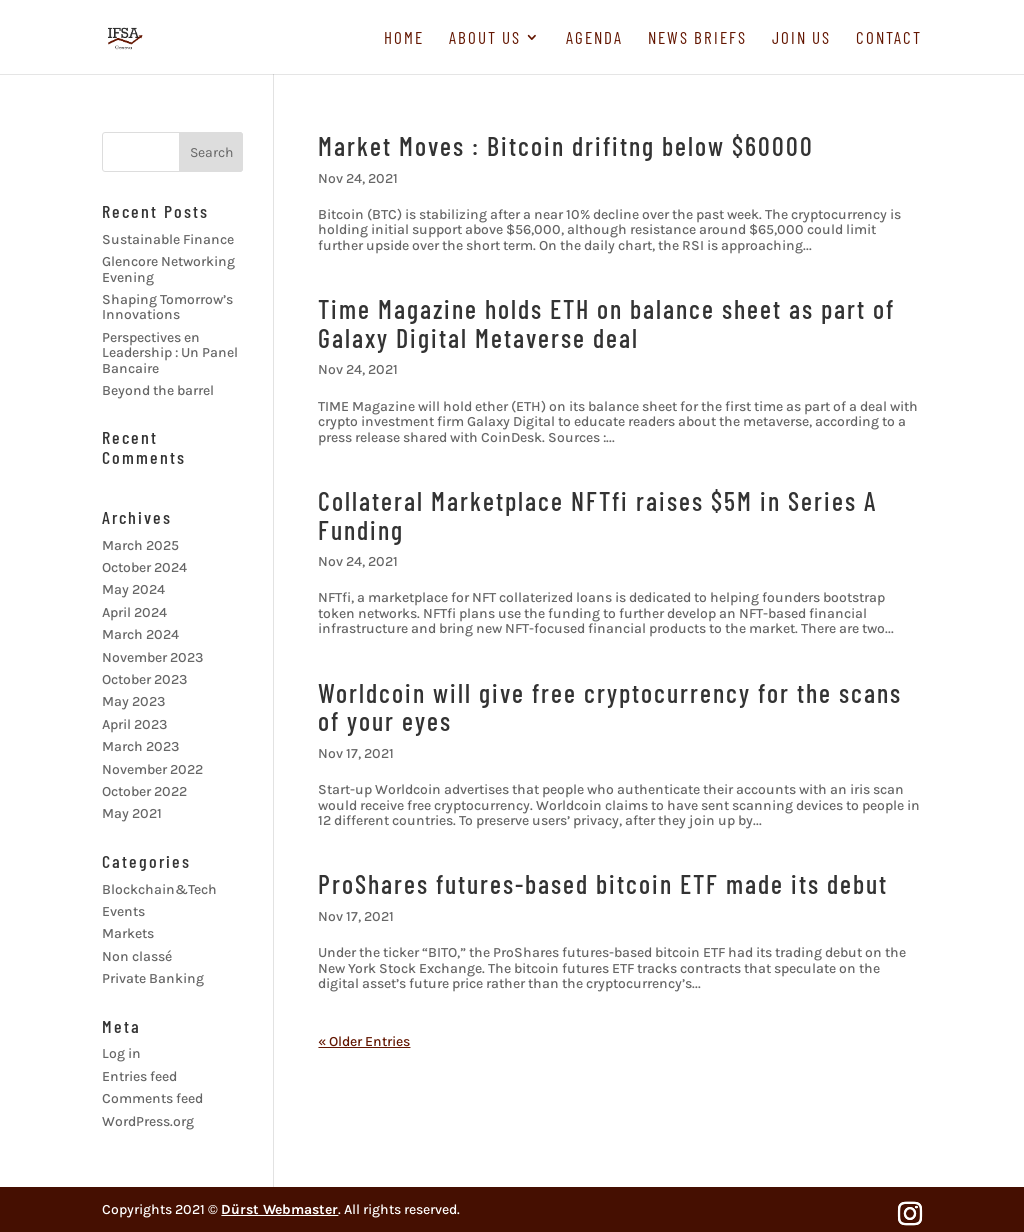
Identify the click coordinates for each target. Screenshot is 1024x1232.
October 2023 (144, 679)
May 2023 (133, 701)
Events (123, 911)
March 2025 (140, 545)
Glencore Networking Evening (168, 269)
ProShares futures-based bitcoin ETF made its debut (603, 883)
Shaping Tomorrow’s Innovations (167, 307)
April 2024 (134, 612)
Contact (889, 38)
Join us (801, 38)
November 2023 (152, 657)
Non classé (137, 956)
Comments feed (152, 1098)
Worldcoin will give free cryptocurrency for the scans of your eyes (610, 707)
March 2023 (140, 746)
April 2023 (134, 724)
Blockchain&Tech (159, 889)
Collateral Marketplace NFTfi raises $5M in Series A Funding (597, 515)
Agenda (594, 38)
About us (485, 38)
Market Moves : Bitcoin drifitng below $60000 (566, 145)
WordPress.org (148, 1121)
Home (404, 38)
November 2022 (152, 769)
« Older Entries (364, 1041)
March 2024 (140, 634)
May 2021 (132, 813)
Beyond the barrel (158, 390)
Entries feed (139, 1076)
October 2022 (144, 791)
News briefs (697, 38)
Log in (121, 1053)
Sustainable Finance (168, 239)
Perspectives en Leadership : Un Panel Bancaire (170, 353)
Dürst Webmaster (279, 1209)
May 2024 (133, 589)
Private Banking (153, 978)
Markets (128, 933)
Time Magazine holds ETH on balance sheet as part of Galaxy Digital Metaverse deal (606, 323)
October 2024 (144, 567)
